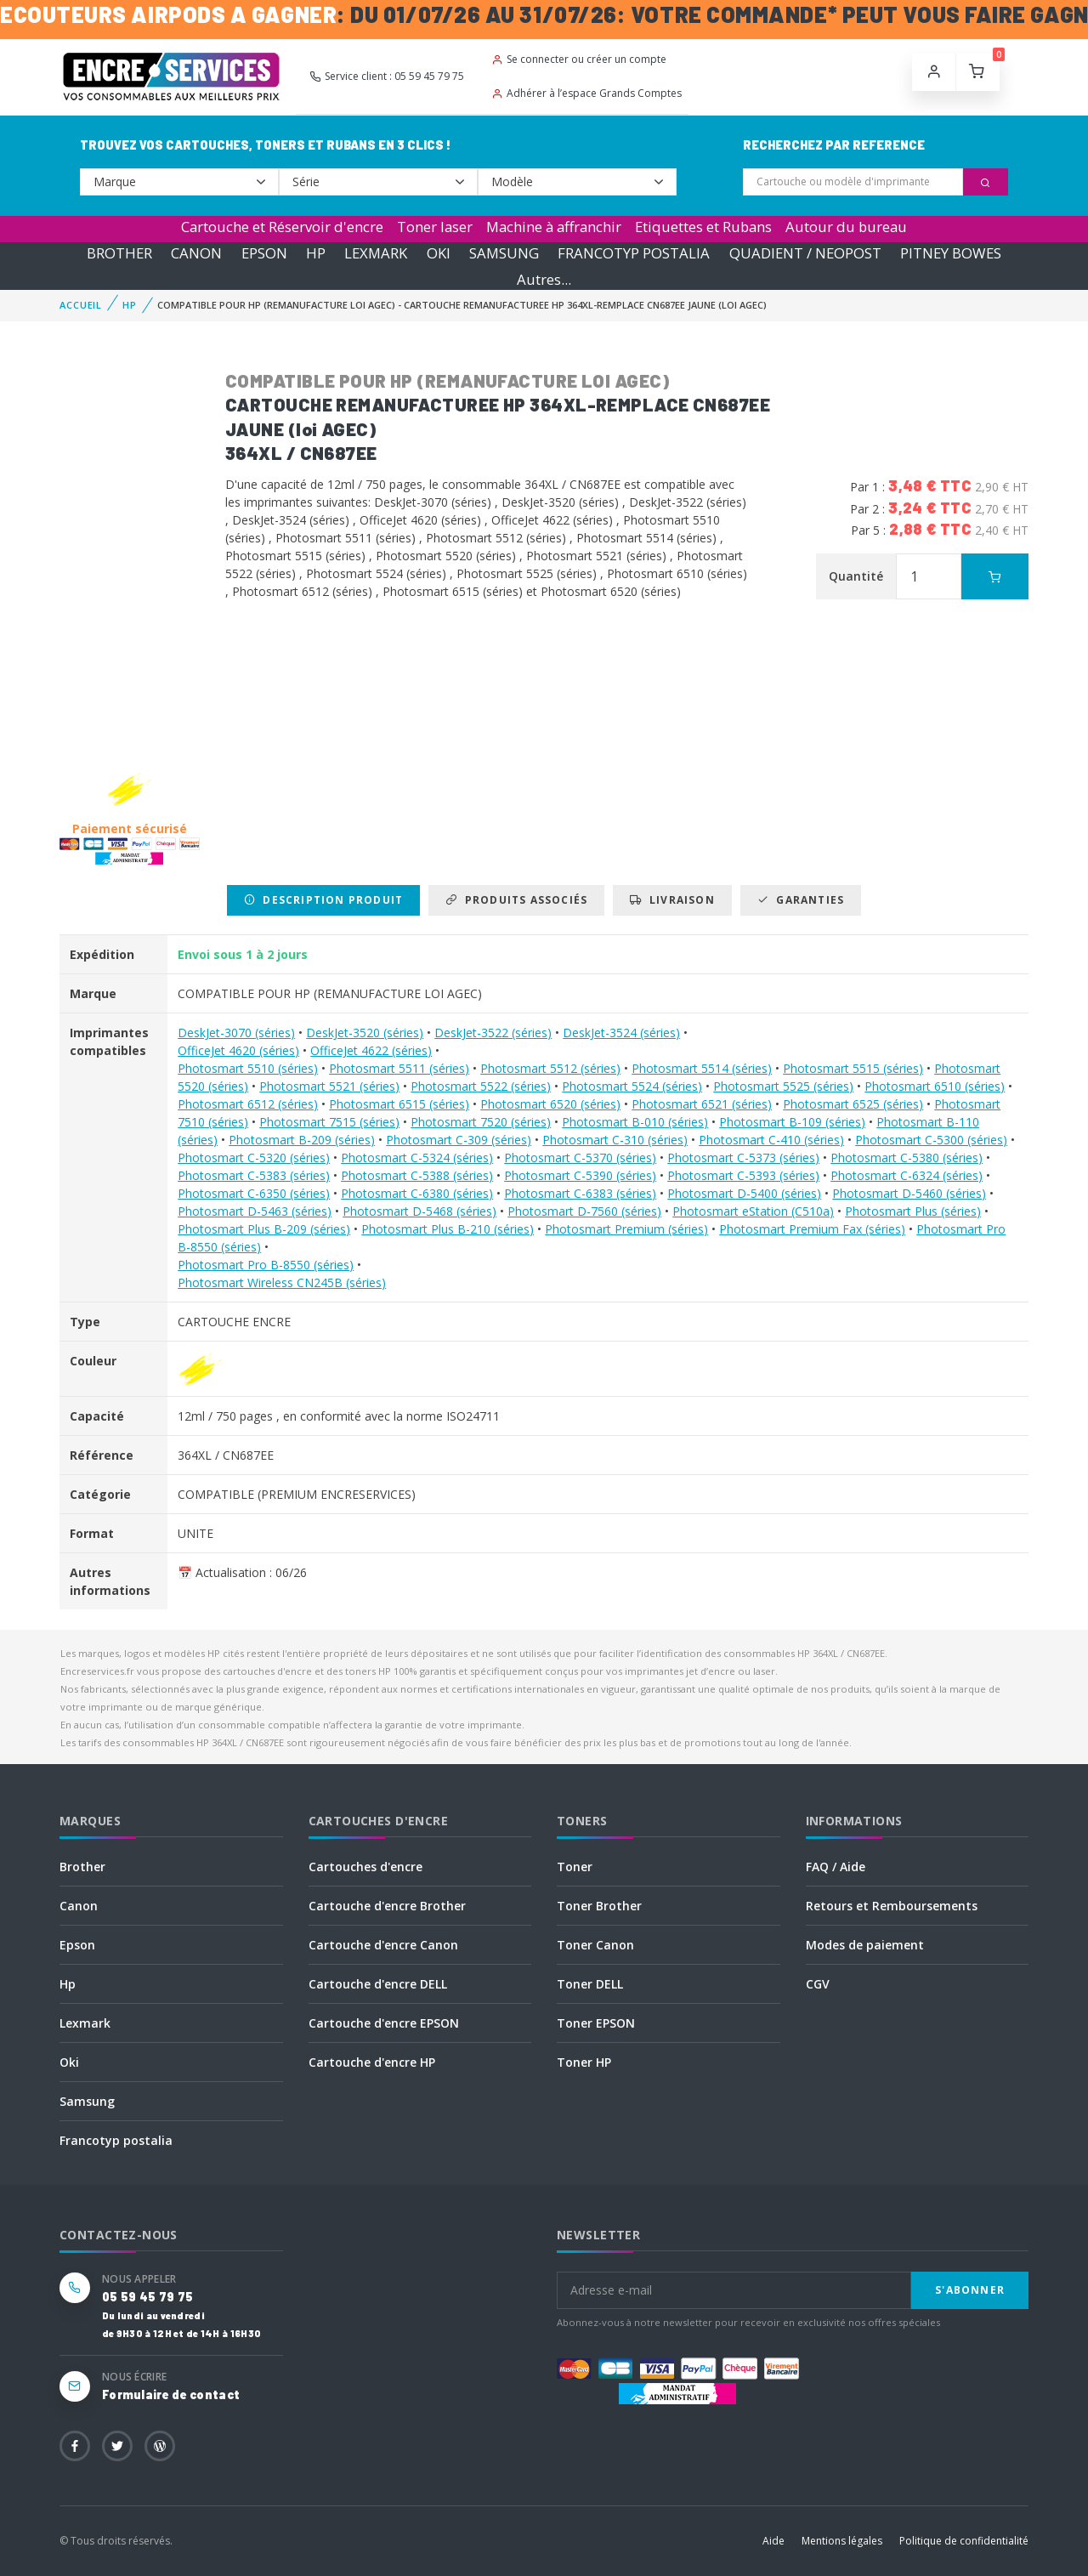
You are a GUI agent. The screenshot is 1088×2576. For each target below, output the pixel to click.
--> (179, 182)
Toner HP (584, 2062)
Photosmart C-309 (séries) (458, 1140)
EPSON (264, 253)
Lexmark (85, 2023)
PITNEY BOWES (950, 253)
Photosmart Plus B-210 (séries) (447, 1229)
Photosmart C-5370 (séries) (580, 1157)
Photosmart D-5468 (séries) (419, 1211)
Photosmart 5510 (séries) (248, 1068)
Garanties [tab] (800, 900)
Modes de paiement (865, 1945)
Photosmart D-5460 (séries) (909, 1193)
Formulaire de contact (171, 2394)
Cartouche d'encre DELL (378, 1984)
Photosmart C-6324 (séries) (906, 1175)
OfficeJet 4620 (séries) (238, 1050)
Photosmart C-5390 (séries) (580, 1175)
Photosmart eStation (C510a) (753, 1211)
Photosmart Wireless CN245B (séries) (282, 1282)
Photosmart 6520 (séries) (550, 1104)
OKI (438, 253)
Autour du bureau (846, 226)
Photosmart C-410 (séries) (771, 1140)
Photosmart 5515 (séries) (853, 1068)
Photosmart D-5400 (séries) (744, 1193)
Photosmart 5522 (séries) (481, 1086)
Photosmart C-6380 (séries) (417, 1193)
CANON (196, 253)
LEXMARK (375, 253)
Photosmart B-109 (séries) (792, 1122)
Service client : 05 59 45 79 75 (386, 76)
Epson (77, 1945)
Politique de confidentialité (963, 2540)
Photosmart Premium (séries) (626, 1229)
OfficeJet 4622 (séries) (371, 1050)
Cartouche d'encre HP (372, 2062)
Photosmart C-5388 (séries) (417, 1175)
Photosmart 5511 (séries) (399, 1068)
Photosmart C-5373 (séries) (743, 1157)
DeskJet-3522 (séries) (493, 1032)
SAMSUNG (504, 253)
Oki (69, 2062)
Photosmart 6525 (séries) (853, 1104)
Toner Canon (595, 1945)
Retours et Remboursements (892, 1906)
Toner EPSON (596, 2023)
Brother (82, 1866)
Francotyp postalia (116, 2140)
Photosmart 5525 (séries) (783, 1086)
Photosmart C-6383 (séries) (580, 1193)
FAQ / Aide (835, 1866)
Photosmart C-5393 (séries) (743, 1175)
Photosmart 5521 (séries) (329, 1086)
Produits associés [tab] (516, 900)
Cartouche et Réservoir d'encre (282, 226)
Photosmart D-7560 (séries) (584, 1211)
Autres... (544, 279)
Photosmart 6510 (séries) (934, 1086)
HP (316, 253)
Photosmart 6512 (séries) (248, 1104)
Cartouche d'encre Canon (383, 1945)
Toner (574, 1866)
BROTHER (119, 253)
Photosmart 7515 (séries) (329, 1122)
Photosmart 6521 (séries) (702, 1104)
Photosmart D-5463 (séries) (255, 1211)
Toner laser (435, 226)
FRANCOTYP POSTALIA (634, 253)
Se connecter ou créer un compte (578, 59)
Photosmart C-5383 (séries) (254, 1175)
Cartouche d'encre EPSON (384, 2023)
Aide (773, 2540)
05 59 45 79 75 (147, 2296)
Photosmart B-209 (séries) (302, 1140)
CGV (818, 1984)
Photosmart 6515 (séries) (399, 1104)
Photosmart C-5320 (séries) (254, 1157)
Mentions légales (842, 2540)
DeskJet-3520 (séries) (364, 1032)
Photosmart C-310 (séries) (615, 1140)
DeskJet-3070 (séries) (236, 1032)
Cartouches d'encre (365, 1866)
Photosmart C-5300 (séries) (931, 1140)
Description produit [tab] (323, 900)
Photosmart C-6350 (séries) (254, 1193)
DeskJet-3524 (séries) (621, 1032)
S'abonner (970, 2290)
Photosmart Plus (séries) (913, 1211)
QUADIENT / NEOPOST (805, 253)
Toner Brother (599, 1906)
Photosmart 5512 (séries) (550, 1068)
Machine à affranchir (553, 226)
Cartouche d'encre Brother (387, 1906)
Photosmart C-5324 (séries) (417, 1157)
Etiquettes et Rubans (703, 226)
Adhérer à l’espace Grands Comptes (586, 93)
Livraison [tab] (672, 900)
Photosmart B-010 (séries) (635, 1122)
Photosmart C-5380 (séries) (906, 1157)
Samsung (87, 2101)
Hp (68, 1984)
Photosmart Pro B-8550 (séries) (266, 1265)
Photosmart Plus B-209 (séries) (264, 1229)
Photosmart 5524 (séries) (632, 1086)
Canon (79, 1906)
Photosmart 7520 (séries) (481, 1122)
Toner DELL (590, 1984)
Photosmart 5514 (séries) (702, 1068)
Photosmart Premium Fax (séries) (812, 1229)
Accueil (81, 304)
